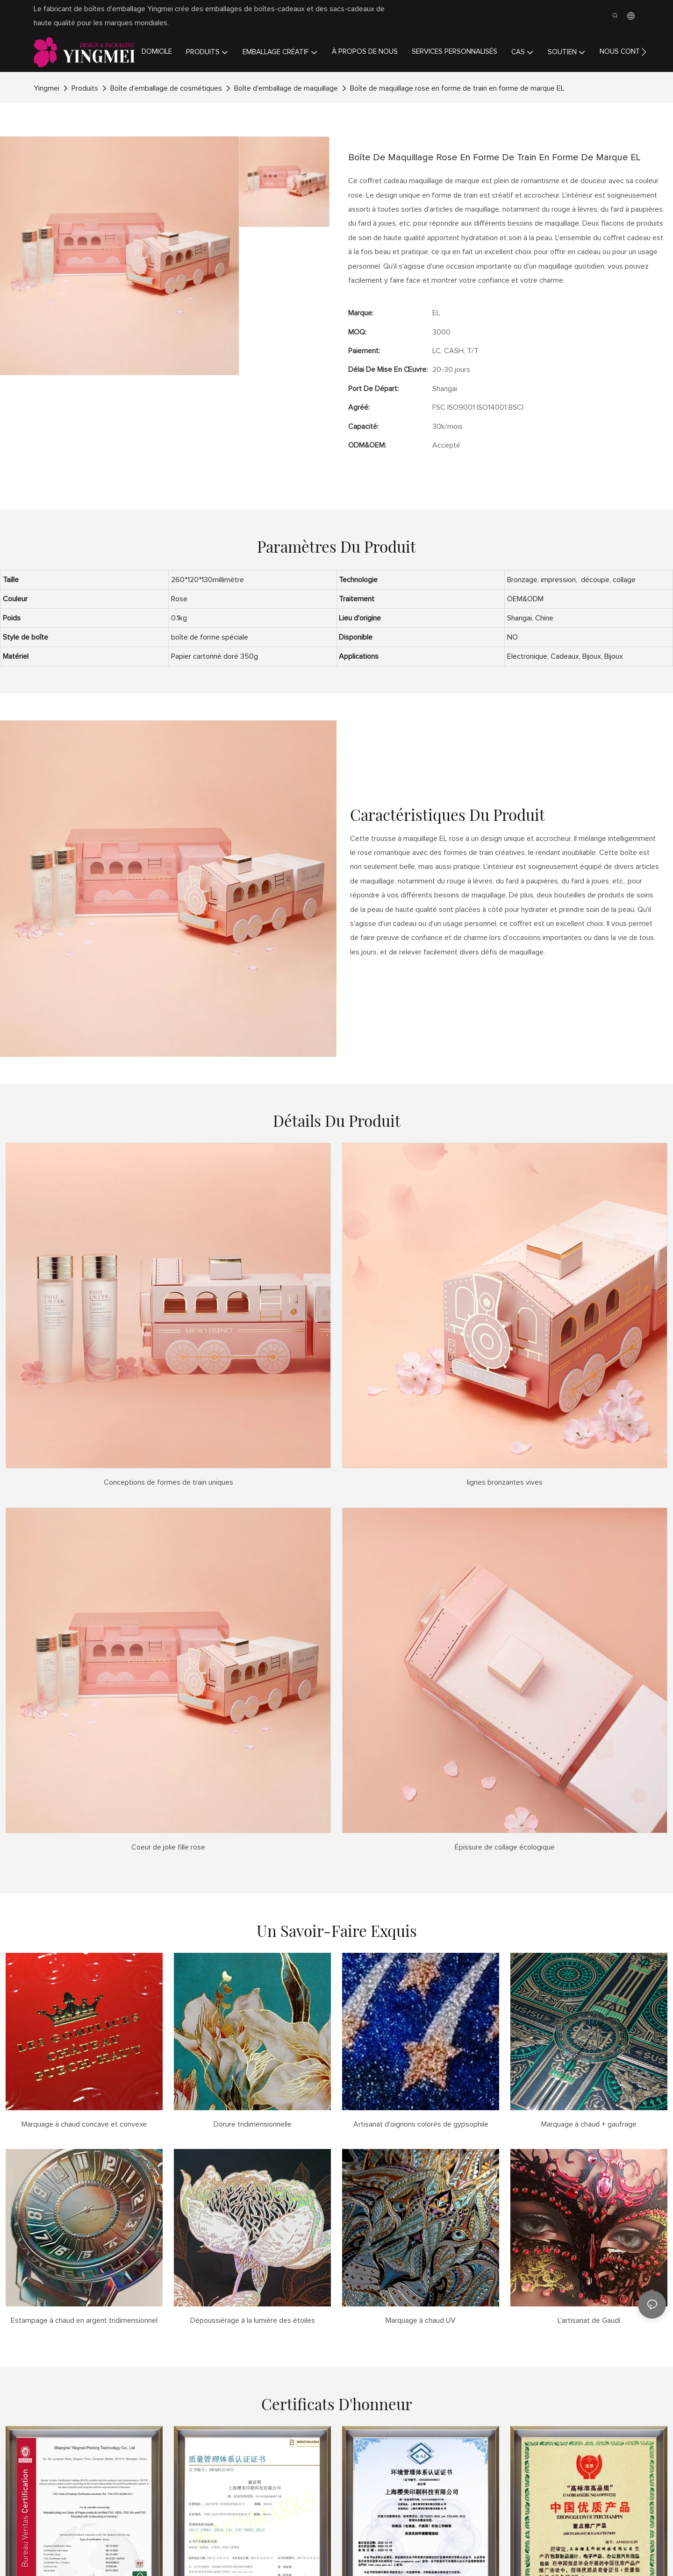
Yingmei (46, 88)
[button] (643, 52)
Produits (85, 88)
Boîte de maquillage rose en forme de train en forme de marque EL (457, 88)
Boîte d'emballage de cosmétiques (166, 88)
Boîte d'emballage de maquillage (286, 88)
